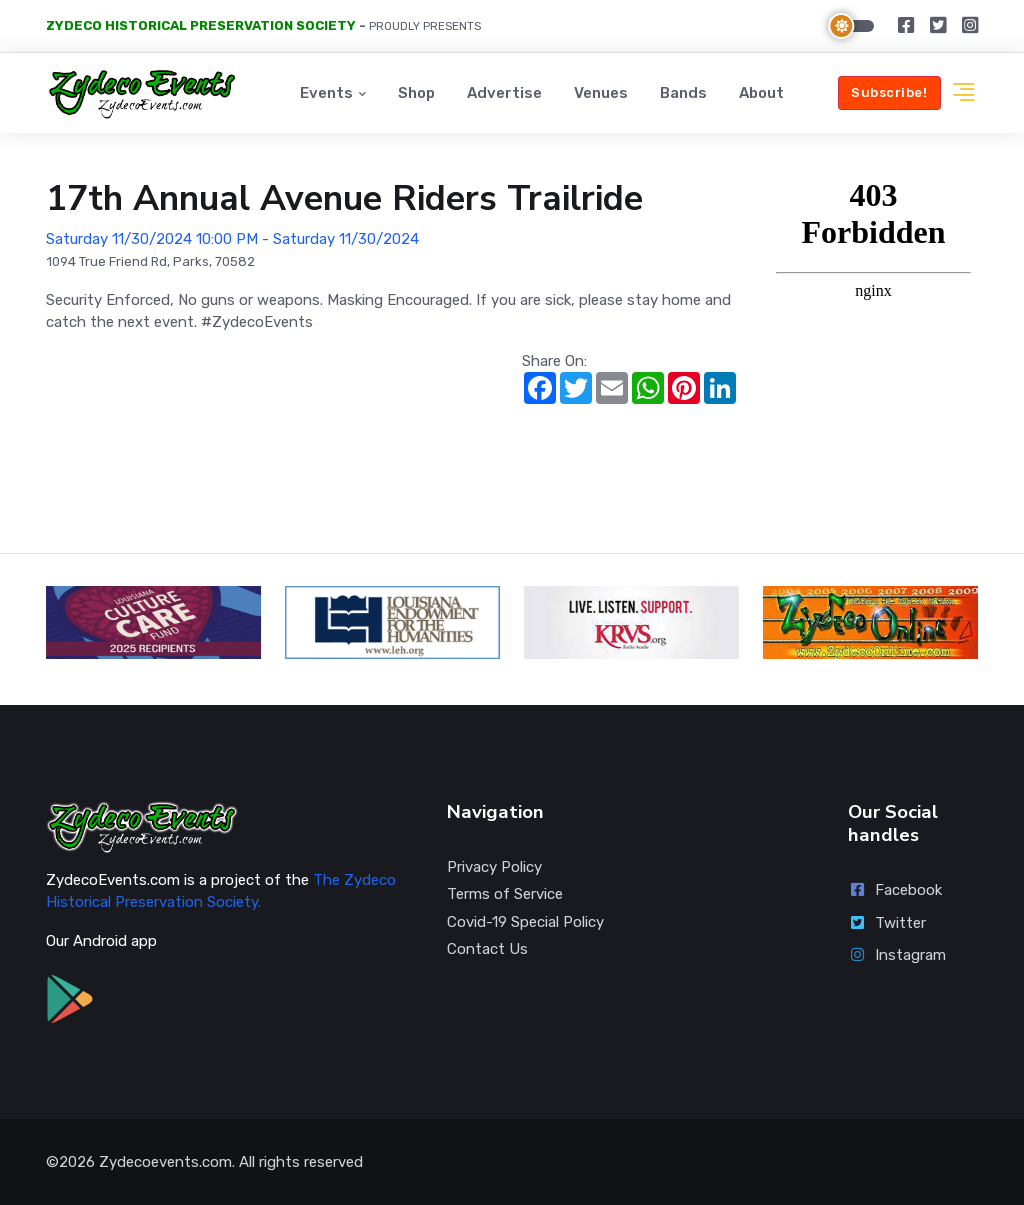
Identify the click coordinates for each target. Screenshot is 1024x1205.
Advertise (504, 93)
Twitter (887, 923)
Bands (683, 93)
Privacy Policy (494, 867)
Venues (601, 93)
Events (326, 93)
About (761, 93)
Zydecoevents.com (165, 1162)
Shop (416, 93)
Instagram (897, 955)
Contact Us (487, 949)
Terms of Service (505, 894)
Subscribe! (889, 92)
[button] (963, 93)
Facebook (895, 890)
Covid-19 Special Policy (525, 922)
